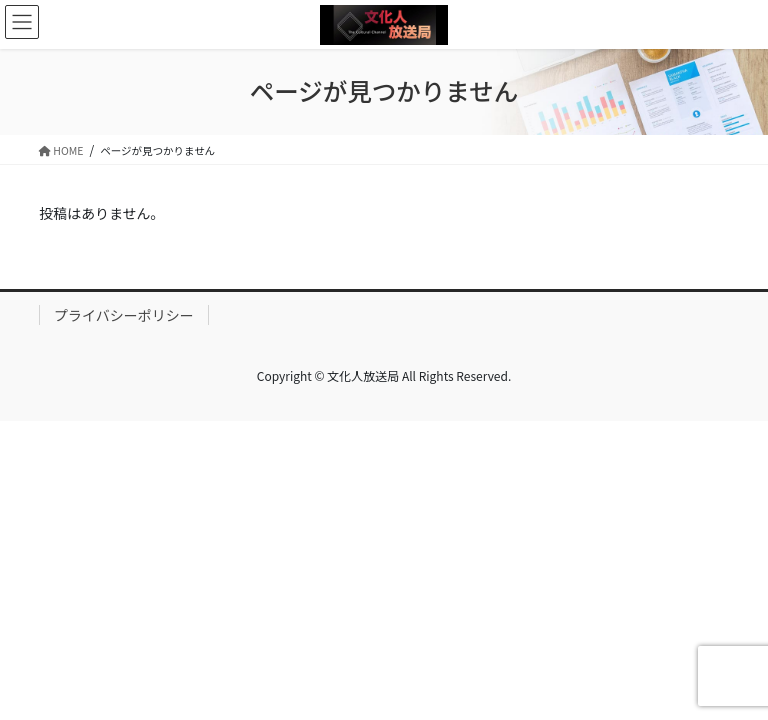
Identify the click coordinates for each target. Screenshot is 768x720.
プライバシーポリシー (124, 315)
